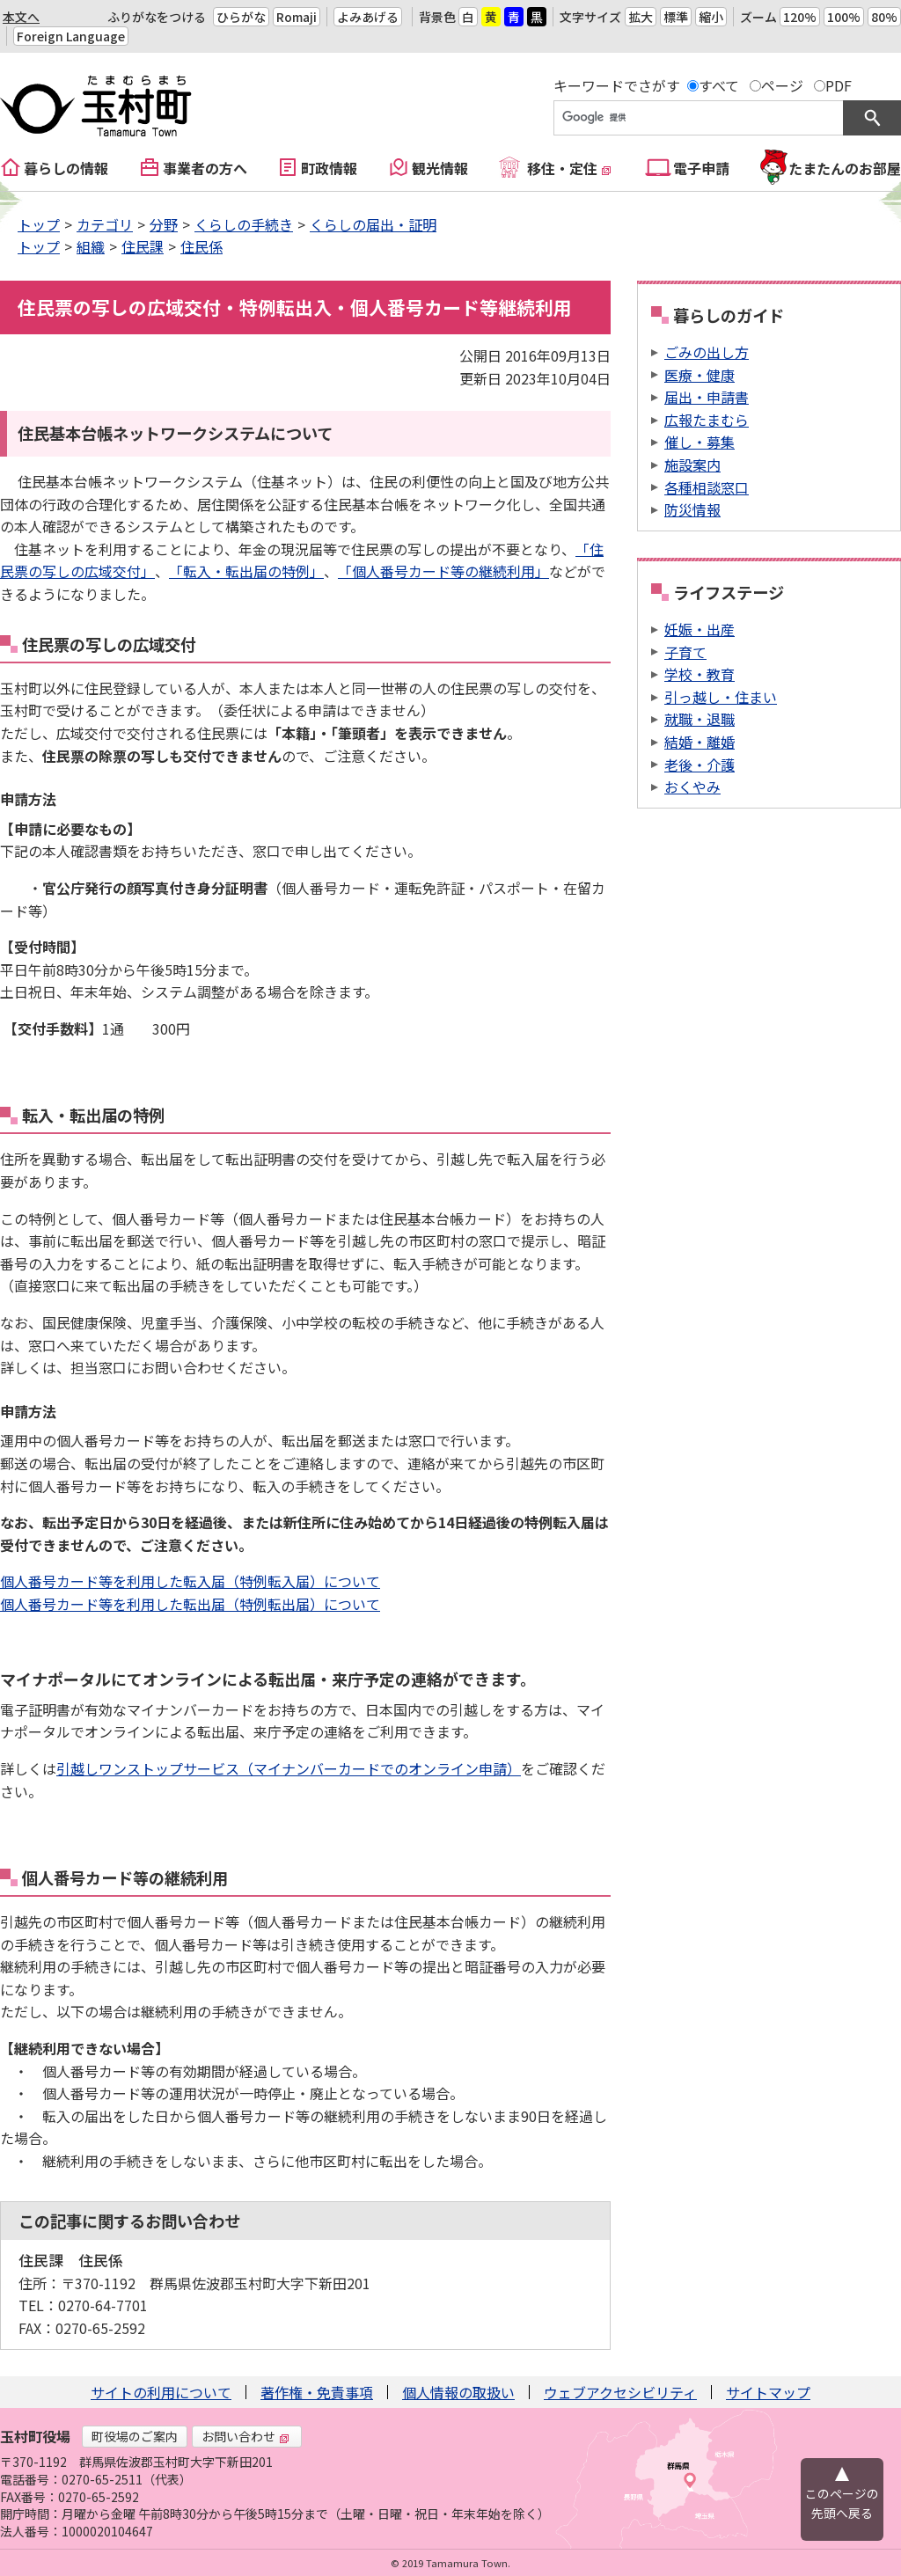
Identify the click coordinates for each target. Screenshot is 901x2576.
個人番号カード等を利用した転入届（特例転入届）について (190, 1581)
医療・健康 (699, 374)
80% (884, 17)
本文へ (21, 17)
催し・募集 (699, 441)
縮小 (711, 17)
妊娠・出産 (699, 629)
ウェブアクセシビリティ (620, 2392)
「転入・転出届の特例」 (246, 571)
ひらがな (241, 17)
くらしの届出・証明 (373, 224)
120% (800, 17)
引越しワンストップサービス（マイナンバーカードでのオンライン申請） (288, 1768)
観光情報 (440, 168)
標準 (675, 17)
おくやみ (692, 786)
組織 (91, 246)
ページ (782, 85)
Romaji (296, 17)
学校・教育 (699, 673)
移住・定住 (569, 168)
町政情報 (329, 168)
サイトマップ (768, 2392)
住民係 (201, 246)
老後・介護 (699, 764)
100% (844, 17)
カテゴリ (105, 224)
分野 (164, 224)
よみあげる (368, 17)
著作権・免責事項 (316, 2392)
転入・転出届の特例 (93, 1114)
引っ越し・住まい (720, 696)
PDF (838, 85)
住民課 (142, 246)
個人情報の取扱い (458, 2392)
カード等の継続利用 (156, 1877)
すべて (719, 85)
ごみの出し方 (706, 351)
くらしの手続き (243, 224)
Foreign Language (71, 36)
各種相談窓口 (706, 487)
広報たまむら (706, 419)
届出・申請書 (706, 396)
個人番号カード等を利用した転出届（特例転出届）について (190, 1603)
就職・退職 (699, 718)
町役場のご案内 (135, 2436)
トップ (39, 224)
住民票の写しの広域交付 (109, 644)
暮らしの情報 (66, 168)
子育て (685, 651)
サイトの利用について (161, 2392)
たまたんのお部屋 (844, 168)
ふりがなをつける (156, 17)
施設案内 (692, 464)
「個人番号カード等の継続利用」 (443, 571)
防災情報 (692, 509)
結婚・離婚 (699, 741)
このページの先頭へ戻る (842, 2503)
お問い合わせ (245, 2436)
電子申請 (701, 168)
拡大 (640, 17)
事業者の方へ (205, 168)
